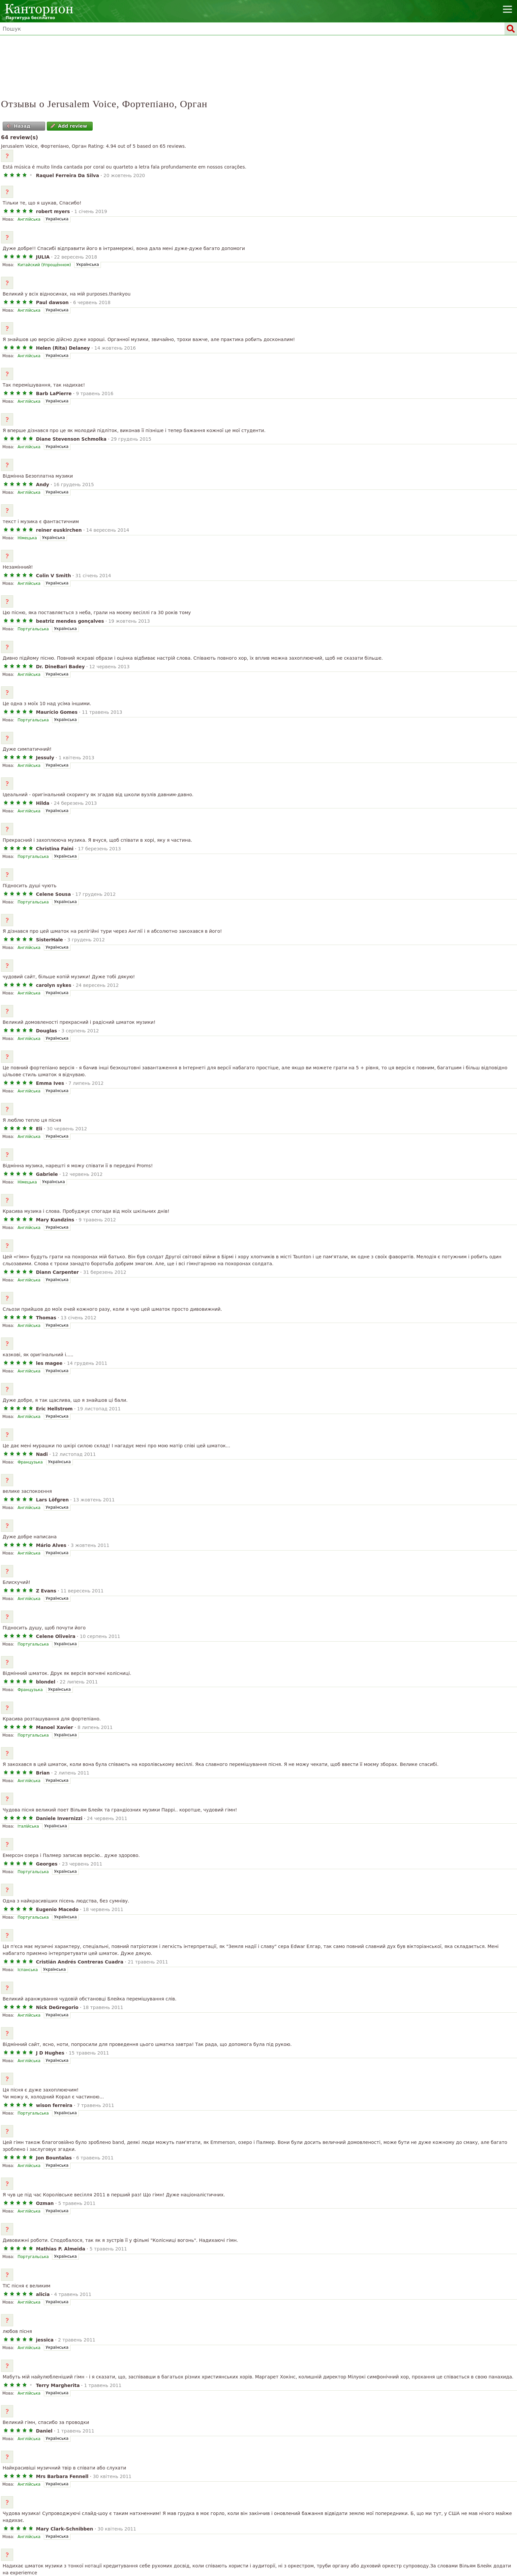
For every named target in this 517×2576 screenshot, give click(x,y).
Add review (68, 126)
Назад (18, 126)
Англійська (28, 219)
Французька (30, 1462)
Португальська (33, 629)
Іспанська (27, 1969)
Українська (57, 219)
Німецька (27, 538)
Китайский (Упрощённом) (44, 265)
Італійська (28, 1826)
